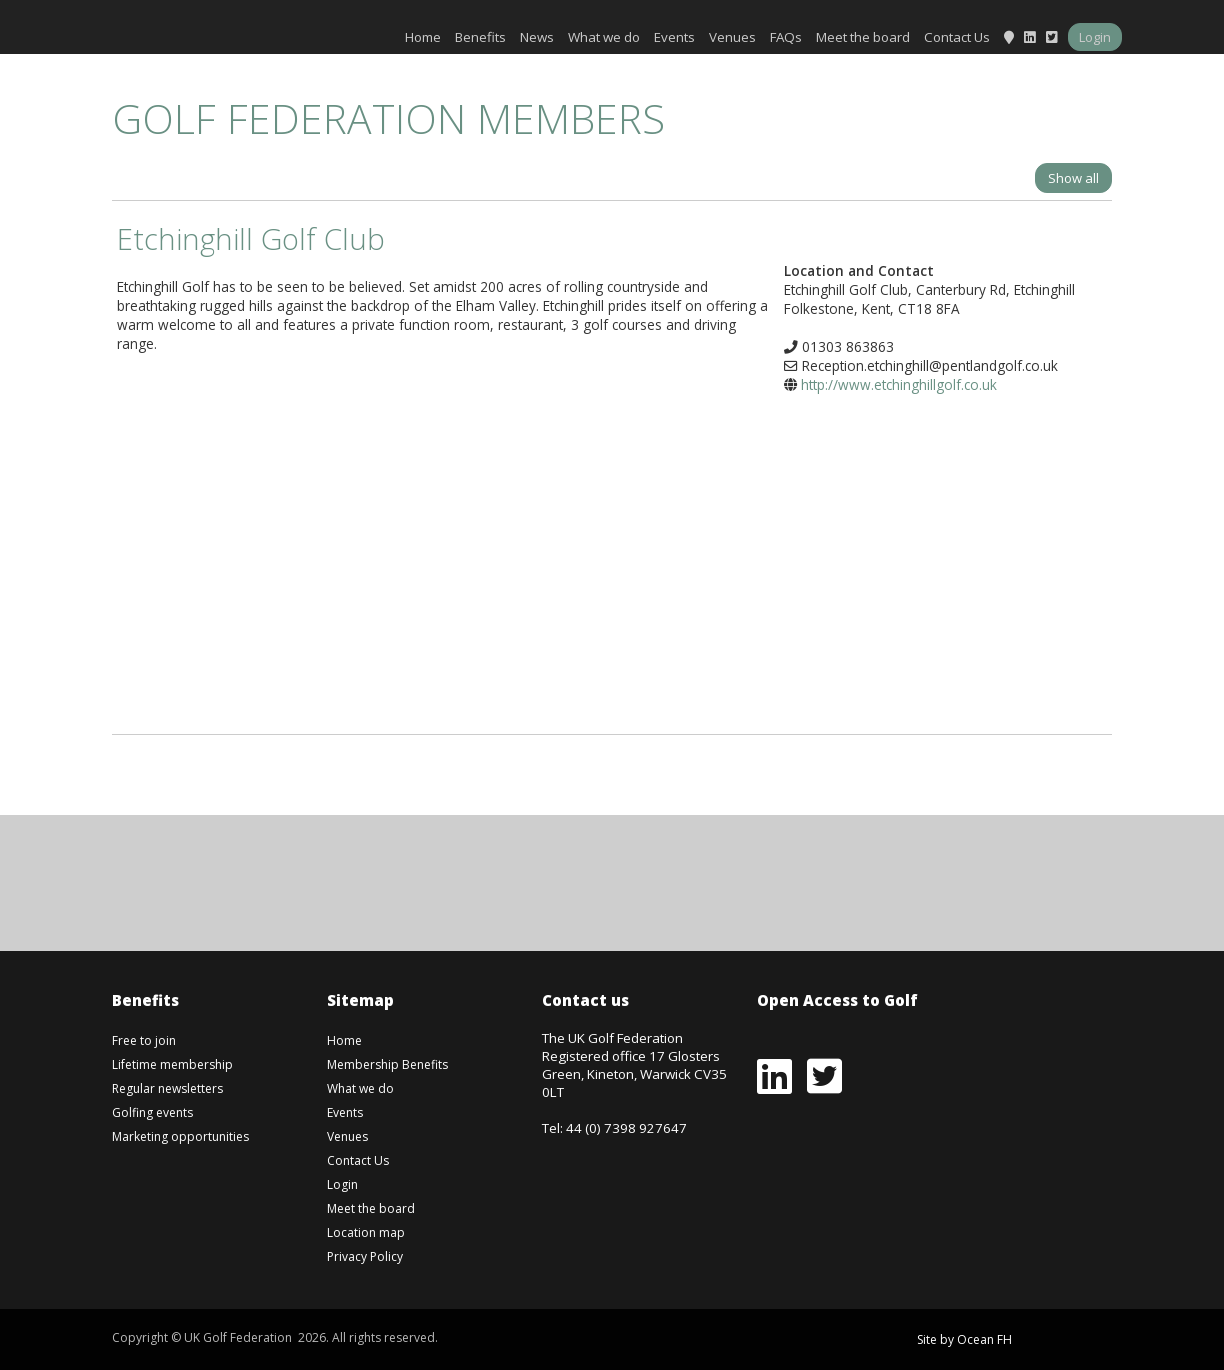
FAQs (786, 37)
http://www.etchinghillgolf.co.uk (899, 384)
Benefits (480, 37)
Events (674, 37)
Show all (1073, 178)
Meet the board (863, 37)
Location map (366, 1232)
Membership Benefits (387, 1064)
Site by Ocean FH (964, 1339)
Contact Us (957, 37)
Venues (732, 37)
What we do (604, 37)
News (537, 37)
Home (423, 37)
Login (1095, 37)
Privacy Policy (365, 1256)
